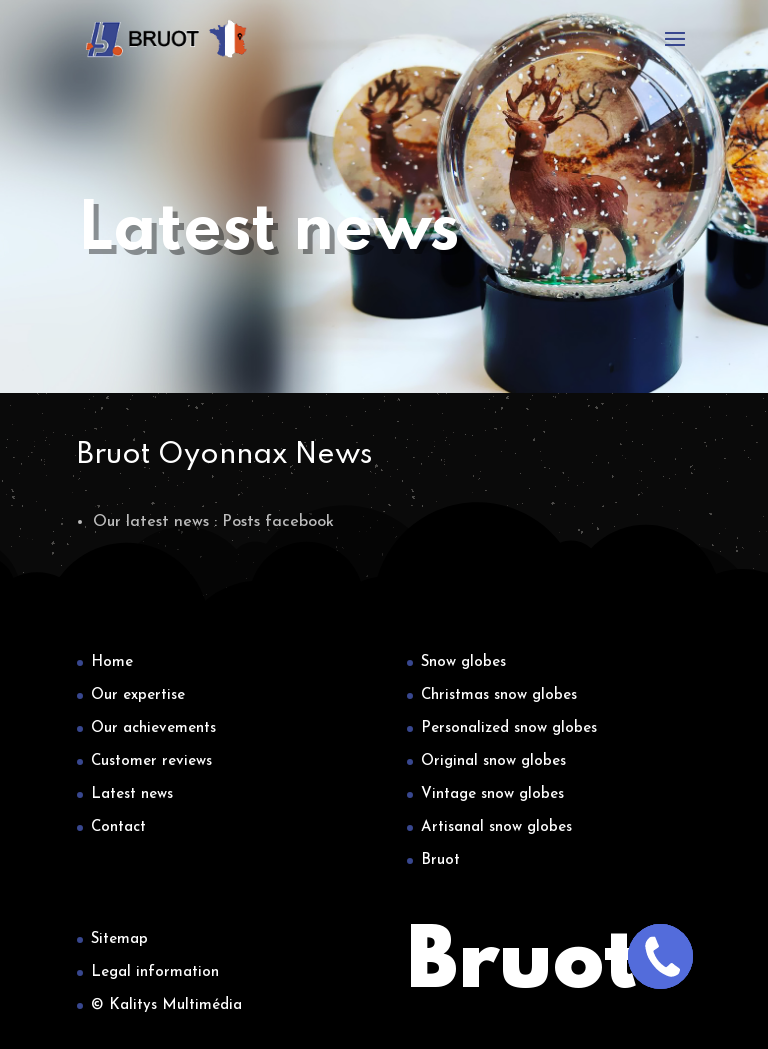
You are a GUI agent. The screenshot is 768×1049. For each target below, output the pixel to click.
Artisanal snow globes (496, 827)
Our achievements (153, 728)
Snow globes (463, 662)
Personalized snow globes (509, 728)
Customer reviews (151, 761)
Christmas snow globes (499, 695)
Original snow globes (493, 761)
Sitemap (119, 939)
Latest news (132, 794)
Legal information (155, 972)
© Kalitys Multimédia (166, 1005)
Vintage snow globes (492, 794)
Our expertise (138, 695)
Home (112, 662)
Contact (118, 827)
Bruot (440, 860)
